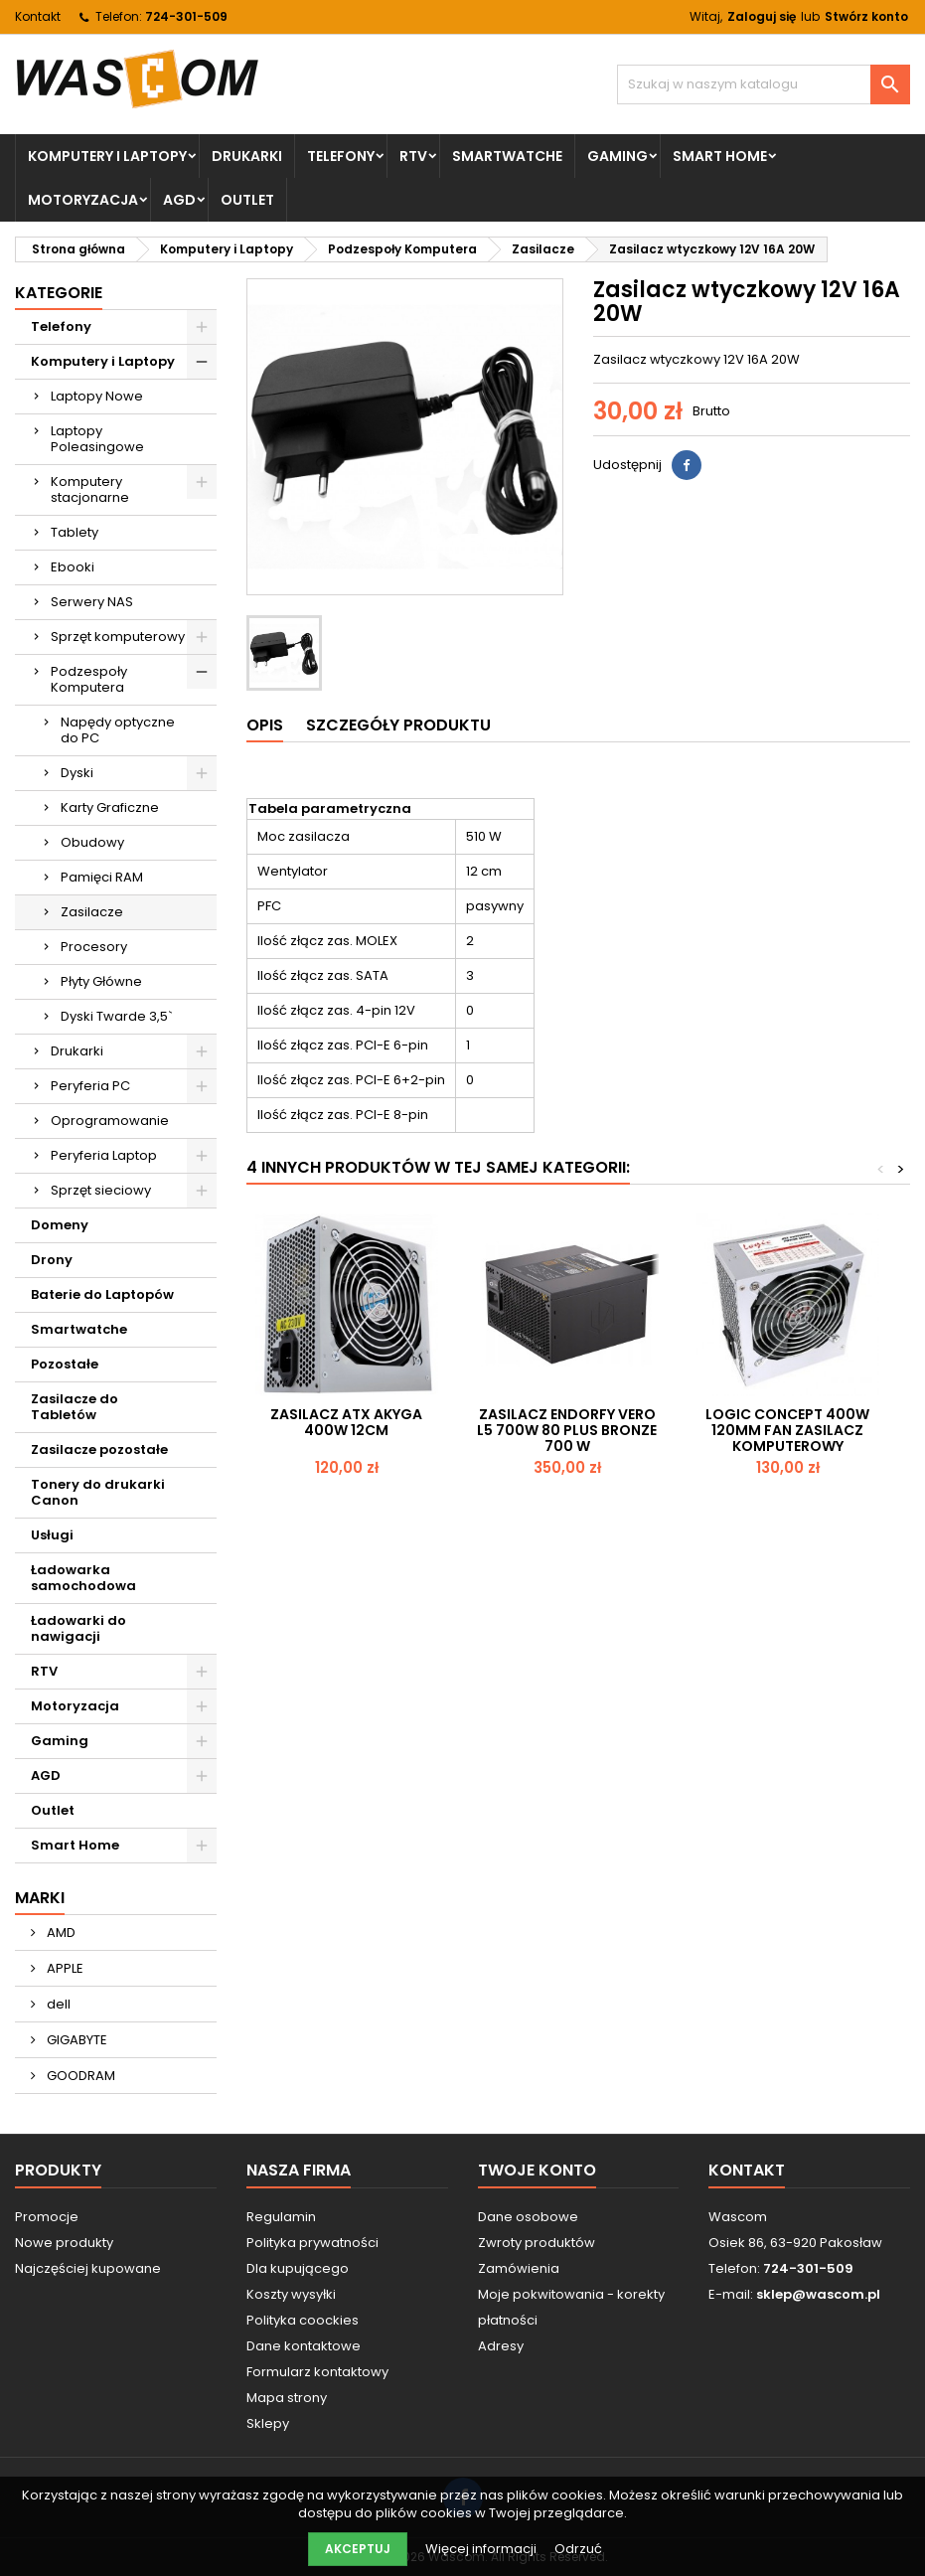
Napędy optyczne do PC (118, 730)
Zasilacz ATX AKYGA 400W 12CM (346, 1422)
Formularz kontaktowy (317, 2371)
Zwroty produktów (536, 2242)
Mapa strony (286, 2397)
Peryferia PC (90, 1085)
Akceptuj (357, 2548)
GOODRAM (79, 2075)
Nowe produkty (64, 2242)
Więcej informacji (482, 2548)
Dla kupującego (297, 2268)
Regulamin (281, 2216)
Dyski (77, 772)
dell (57, 2004)
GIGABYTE (75, 2039)
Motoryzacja (83, 200)
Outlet (247, 200)
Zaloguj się (761, 16)
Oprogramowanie (110, 1120)
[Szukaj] (763, 84)
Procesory (94, 946)
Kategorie (58, 292)
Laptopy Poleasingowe (97, 438)
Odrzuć (578, 2548)
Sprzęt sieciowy (101, 1190)
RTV (413, 156)
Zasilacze (92, 911)
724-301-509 (186, 16)
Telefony (341, 156)
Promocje (46, 2216)
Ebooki (72, 567)
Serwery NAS (92, 601)
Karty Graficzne (110, 807)
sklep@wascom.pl (818, 2294)
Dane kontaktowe (303, 2345)
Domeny (59, 1224)
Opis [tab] (264, 725)
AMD (60, 1932)
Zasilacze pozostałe (99, 1449)
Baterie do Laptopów (102, 1294)
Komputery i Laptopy (107, 156)
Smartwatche (507, 156)
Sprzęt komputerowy (118, 636)
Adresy (501, 2345)
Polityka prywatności (312, 2242)
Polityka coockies (302, 2320)
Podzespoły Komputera (89, 679)
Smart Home (720, 156)
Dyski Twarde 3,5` (117, 1016)
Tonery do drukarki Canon (98, 1492)
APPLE (63, 1968)
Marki (40, 1897)
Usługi (52, 1535)
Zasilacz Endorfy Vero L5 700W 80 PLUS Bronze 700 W (567, 1430)
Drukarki (247, 156)
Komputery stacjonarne (90, 489)
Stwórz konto (866, 16)
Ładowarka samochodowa (83, 1577)
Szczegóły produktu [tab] (398, 725)
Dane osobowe (528, 2216)
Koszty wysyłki (291, 2294)
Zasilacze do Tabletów (74, 1406)
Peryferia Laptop (104, 1155)
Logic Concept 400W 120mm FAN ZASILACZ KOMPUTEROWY (787, 1430)
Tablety (74, 532)
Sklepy (267, 2423)
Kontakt (38, 16)
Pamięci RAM (102, 877)
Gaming (617, 156)
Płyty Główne (101, 981)
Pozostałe (64, 1364)
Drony (52, 1259)
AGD (179, 200)
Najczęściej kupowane (88, 2268)
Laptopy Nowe (97, 396)
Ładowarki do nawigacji (78, 1628)
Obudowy (92, 842)
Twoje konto (537, 2170)
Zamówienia (518, 2268)
